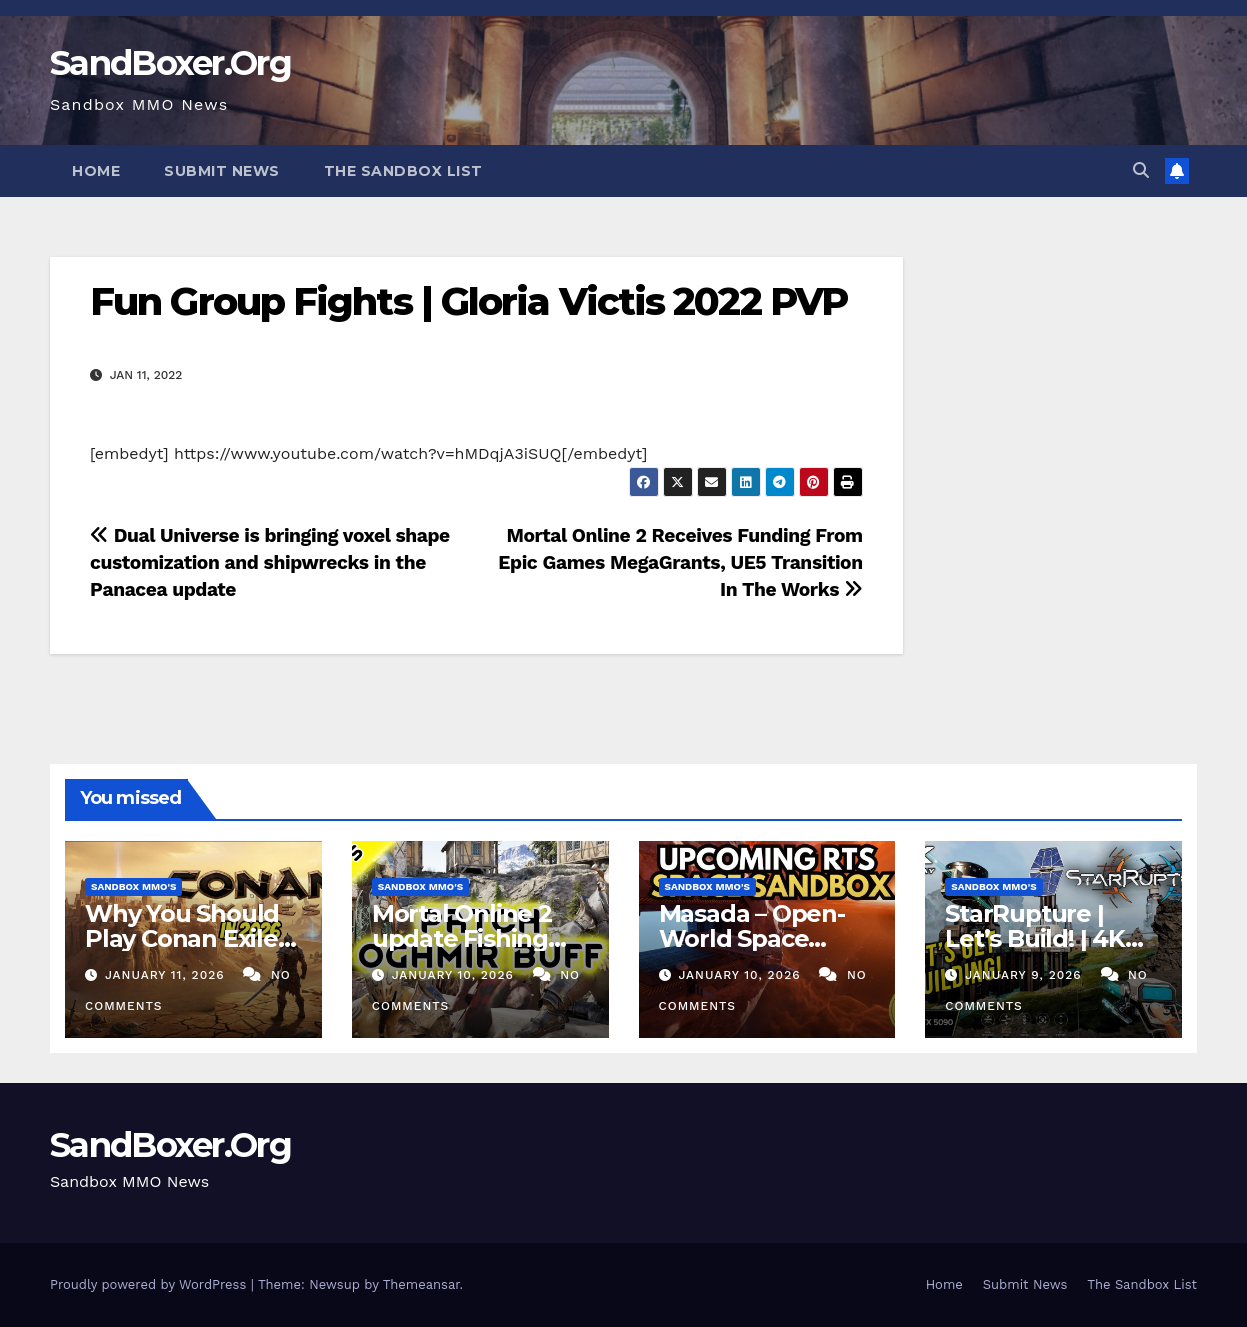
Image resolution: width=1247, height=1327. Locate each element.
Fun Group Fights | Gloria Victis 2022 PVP (468, 301)
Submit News (222, 171)
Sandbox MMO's (133, 886)
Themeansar (421, 1284)
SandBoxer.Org (170, 63)
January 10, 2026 (455, 975)
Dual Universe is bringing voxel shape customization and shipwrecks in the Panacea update (270, 562)
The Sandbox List (403, 171)
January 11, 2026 (167, 975)
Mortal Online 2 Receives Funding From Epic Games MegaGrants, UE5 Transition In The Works (680, 562)
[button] (1141, 170)
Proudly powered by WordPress (150, 1284)
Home (96, 171)
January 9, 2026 (1025, 975)
